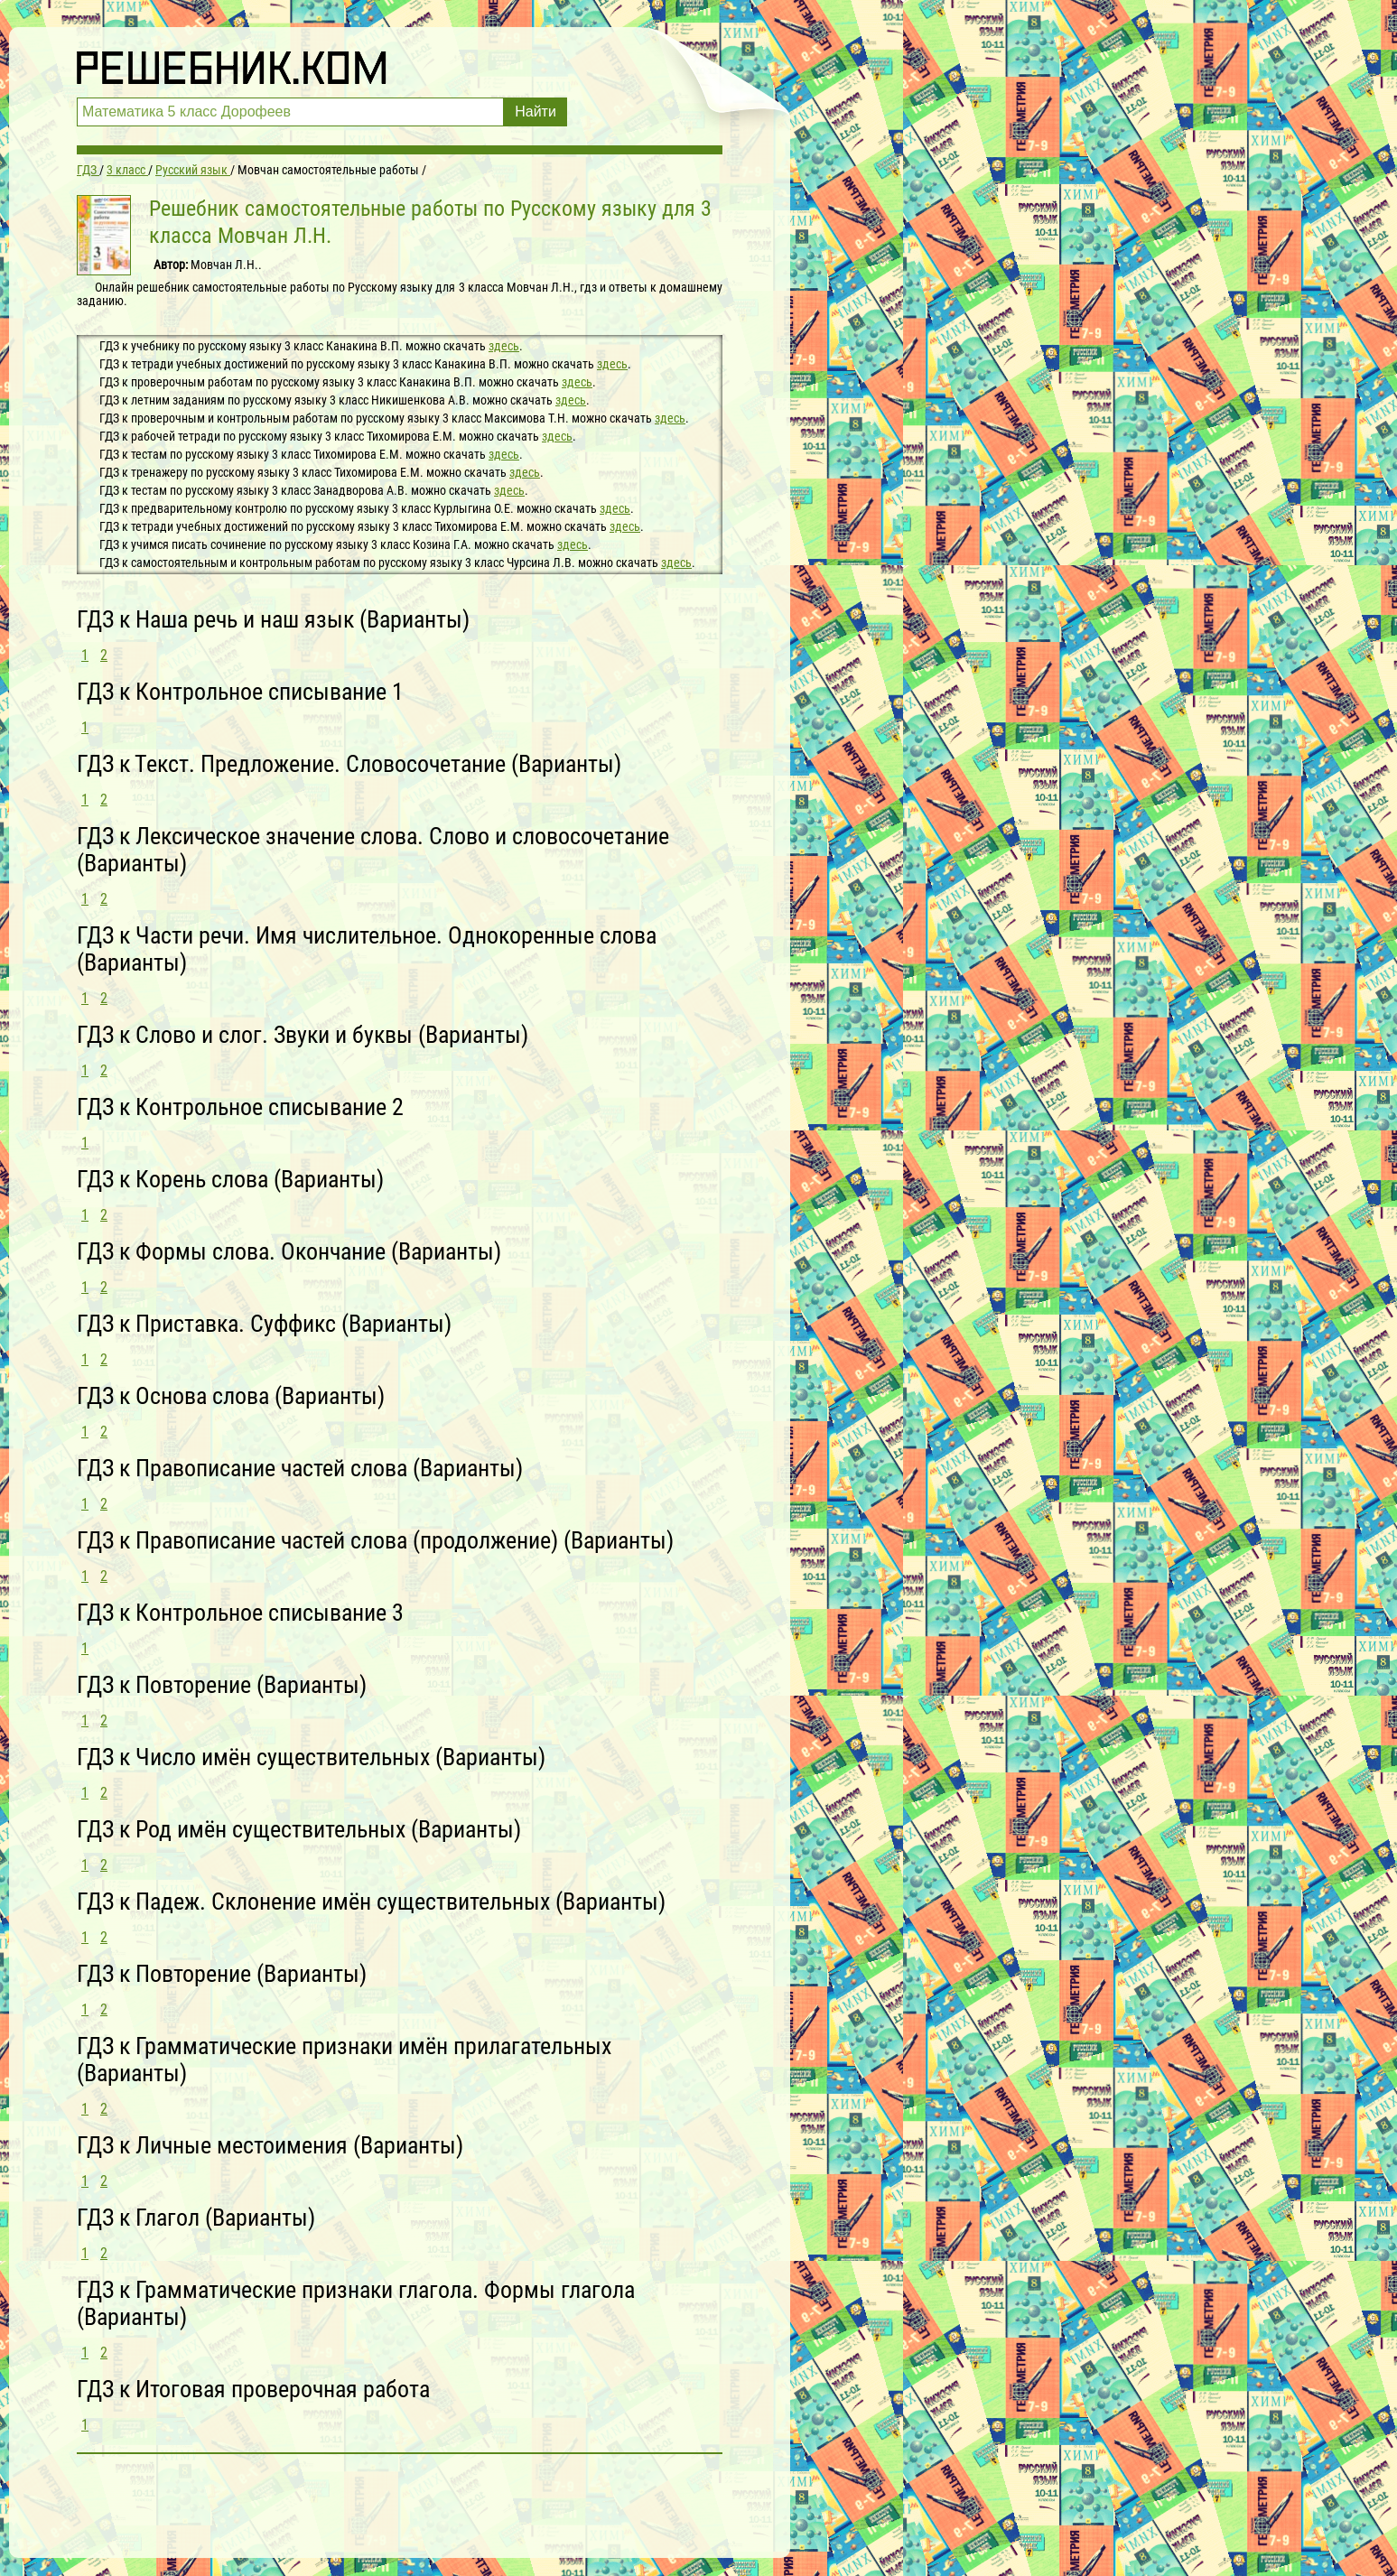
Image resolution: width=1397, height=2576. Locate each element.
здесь (504, 346)
